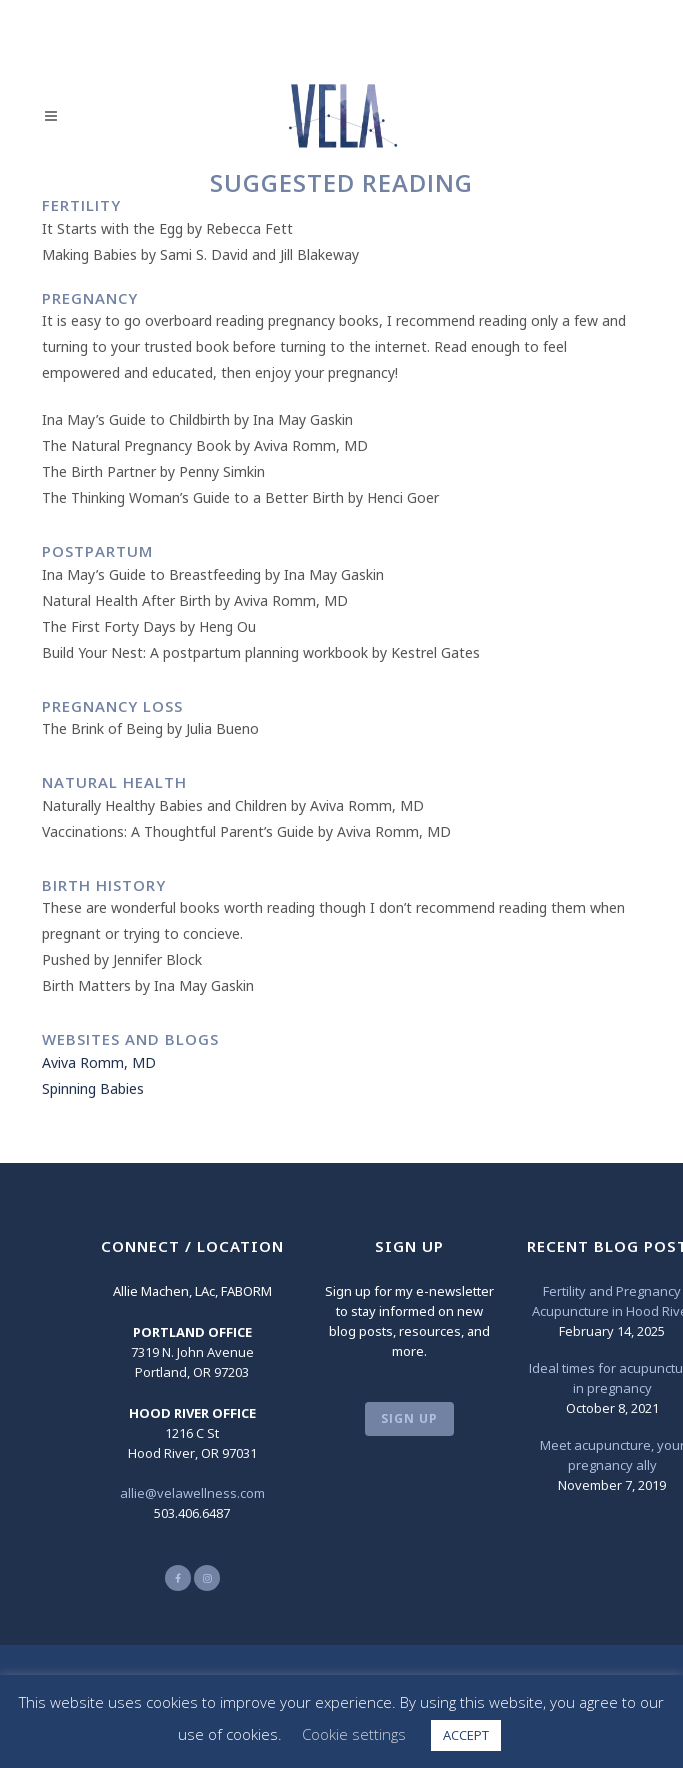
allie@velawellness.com (192, 1493)
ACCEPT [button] (466, 1735)
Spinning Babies (93, 1088)
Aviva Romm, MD (99, 1062)
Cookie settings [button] (354, 1734)
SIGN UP (409, 1418)
